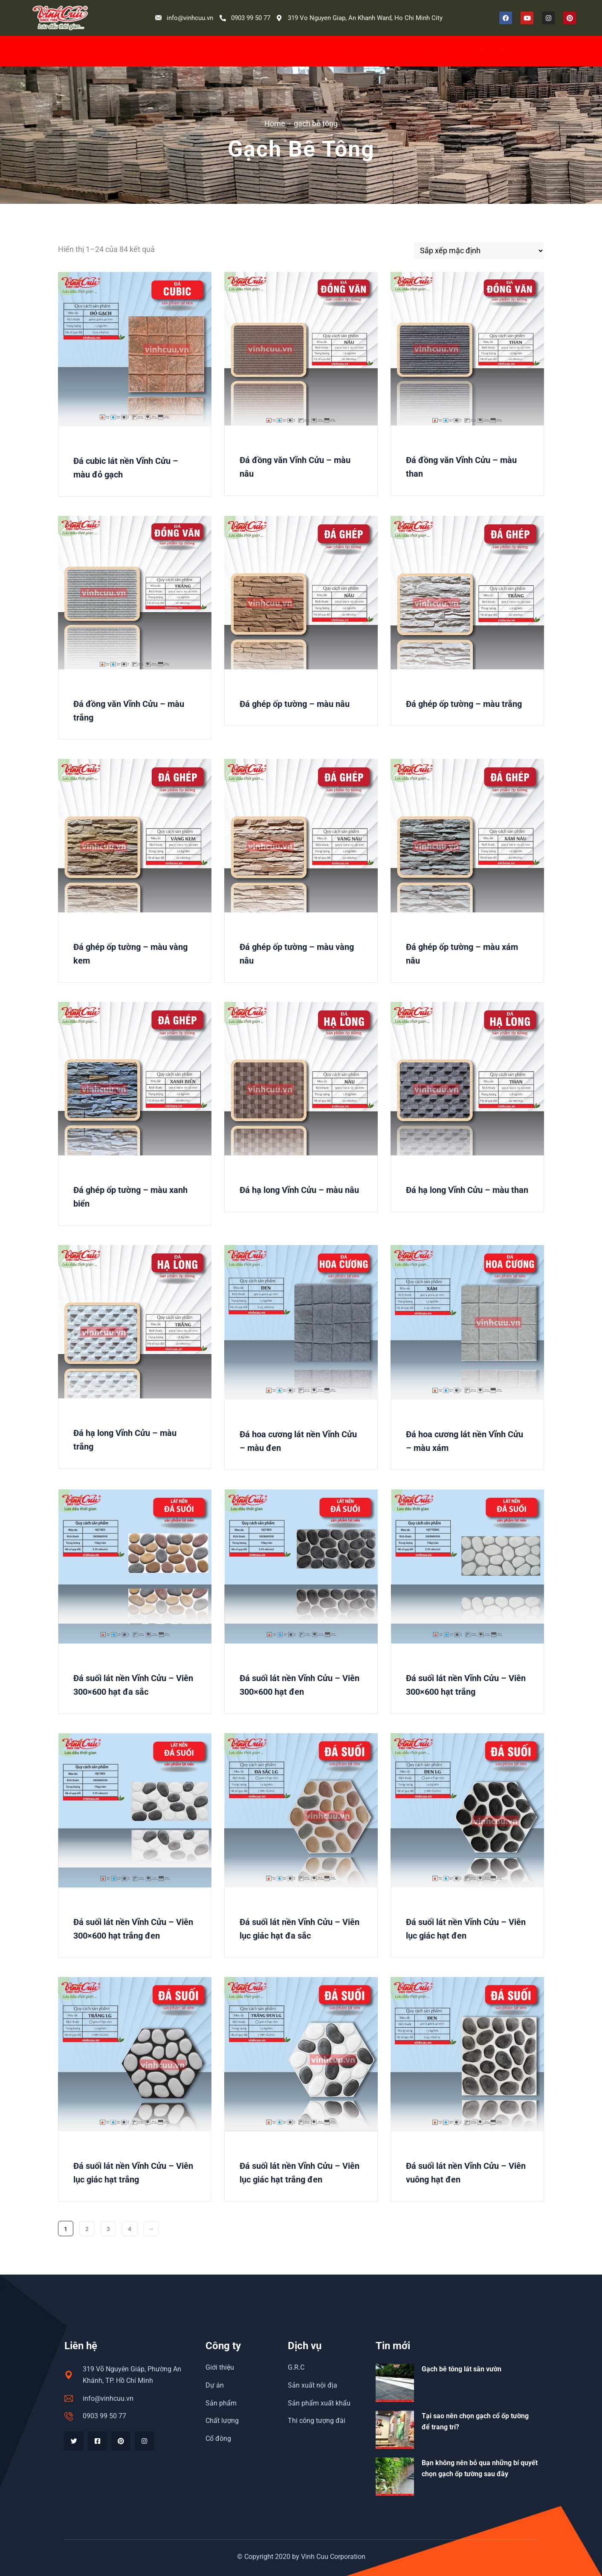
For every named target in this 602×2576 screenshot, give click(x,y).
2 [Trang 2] (87, 2229)
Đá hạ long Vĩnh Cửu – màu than (467, 1190)
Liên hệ (435, 51)
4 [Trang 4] (129, 2229)
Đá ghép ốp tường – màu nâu (295, 704)
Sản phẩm (262, 51)
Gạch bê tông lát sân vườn (461, 2369)
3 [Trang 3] (108, 2229)
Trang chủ (106, 51)
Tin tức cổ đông (374, 51)
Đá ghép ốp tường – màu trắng (464, 704)
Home (274, 123)
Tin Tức (313, 51)
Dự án (157, 51)
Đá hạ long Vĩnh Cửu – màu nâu (299, 1190)
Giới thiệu (206, 51)
